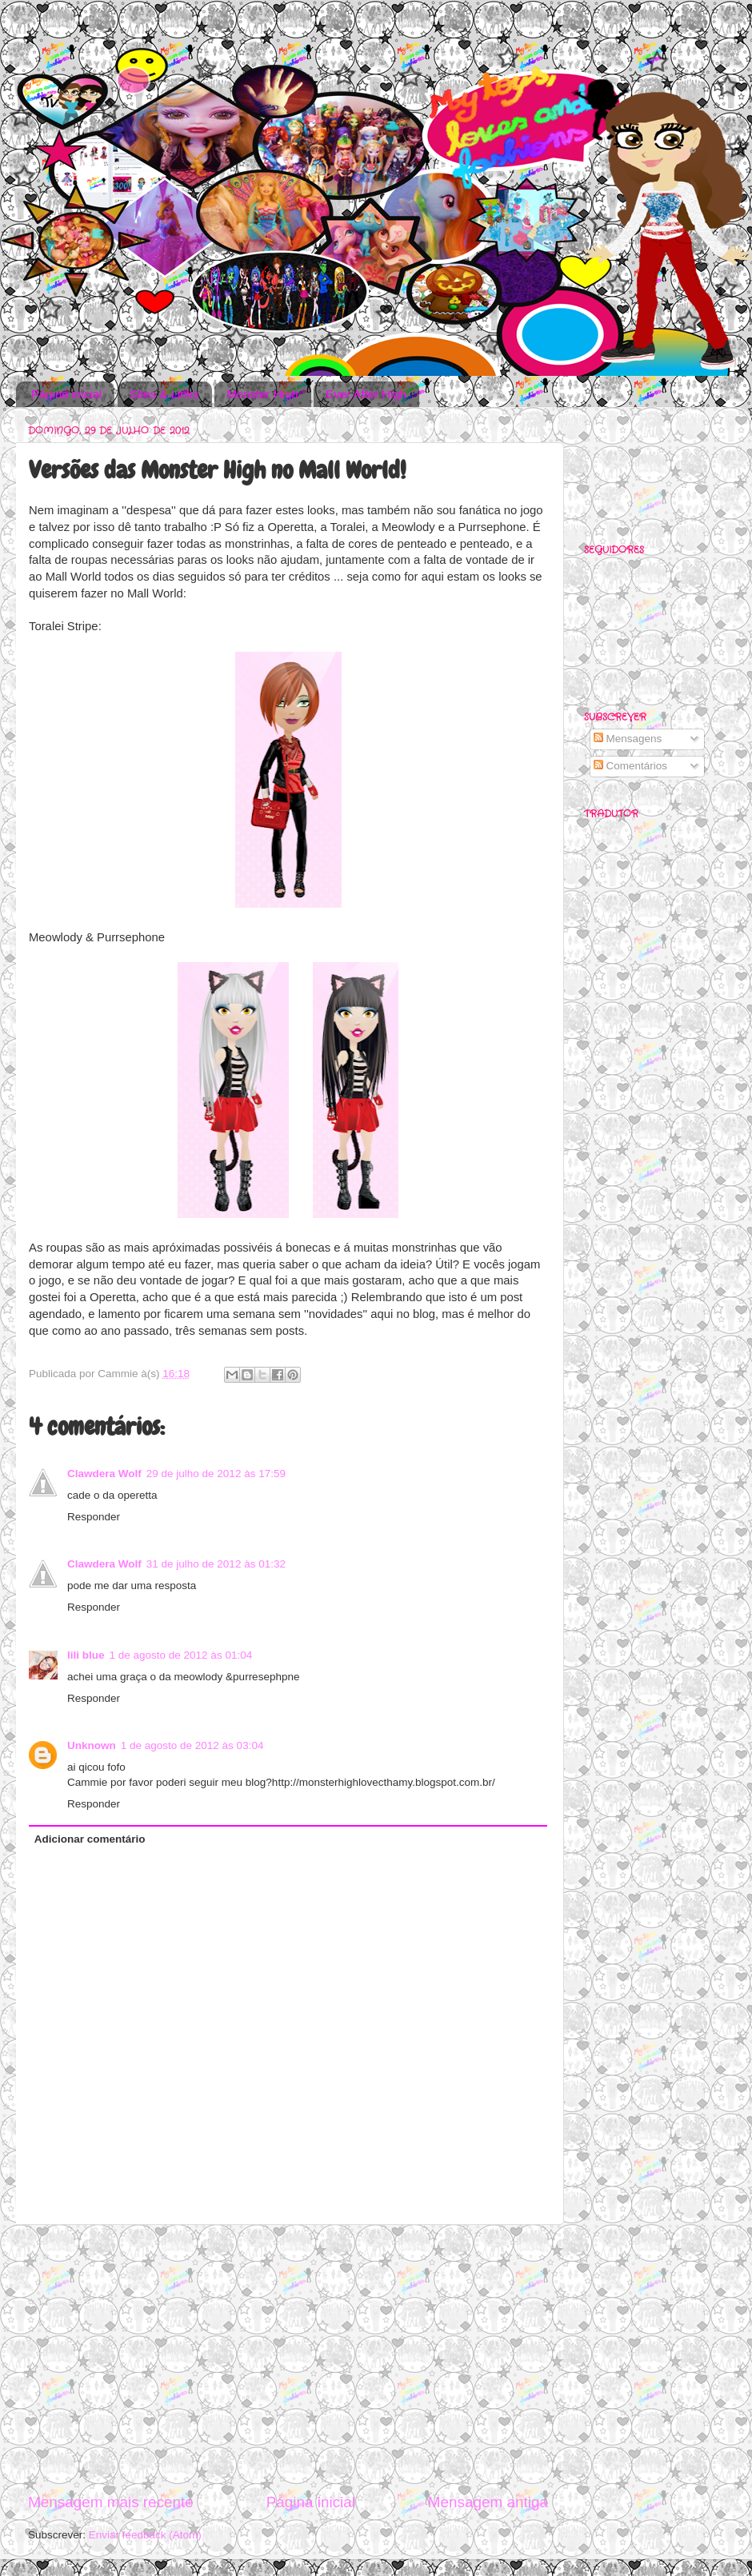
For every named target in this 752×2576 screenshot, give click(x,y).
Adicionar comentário (90, 1839)
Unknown (91, 1745)
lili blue (86, 1655)
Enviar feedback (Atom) (145, 2535)
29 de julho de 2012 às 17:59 (216, 1474)
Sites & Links (164, 394)
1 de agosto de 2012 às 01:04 (181, 1655)
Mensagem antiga (488, 2502)
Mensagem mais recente (111, 2502)
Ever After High (366, 394)
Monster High (262, 394)
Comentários (630, 766)
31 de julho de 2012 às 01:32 (216, 1564)
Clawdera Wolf (104, 1474)
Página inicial (66, 394)
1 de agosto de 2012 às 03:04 (192, 1745)
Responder (93, 1517)
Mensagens (628, 739)
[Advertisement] (288, 2358)
